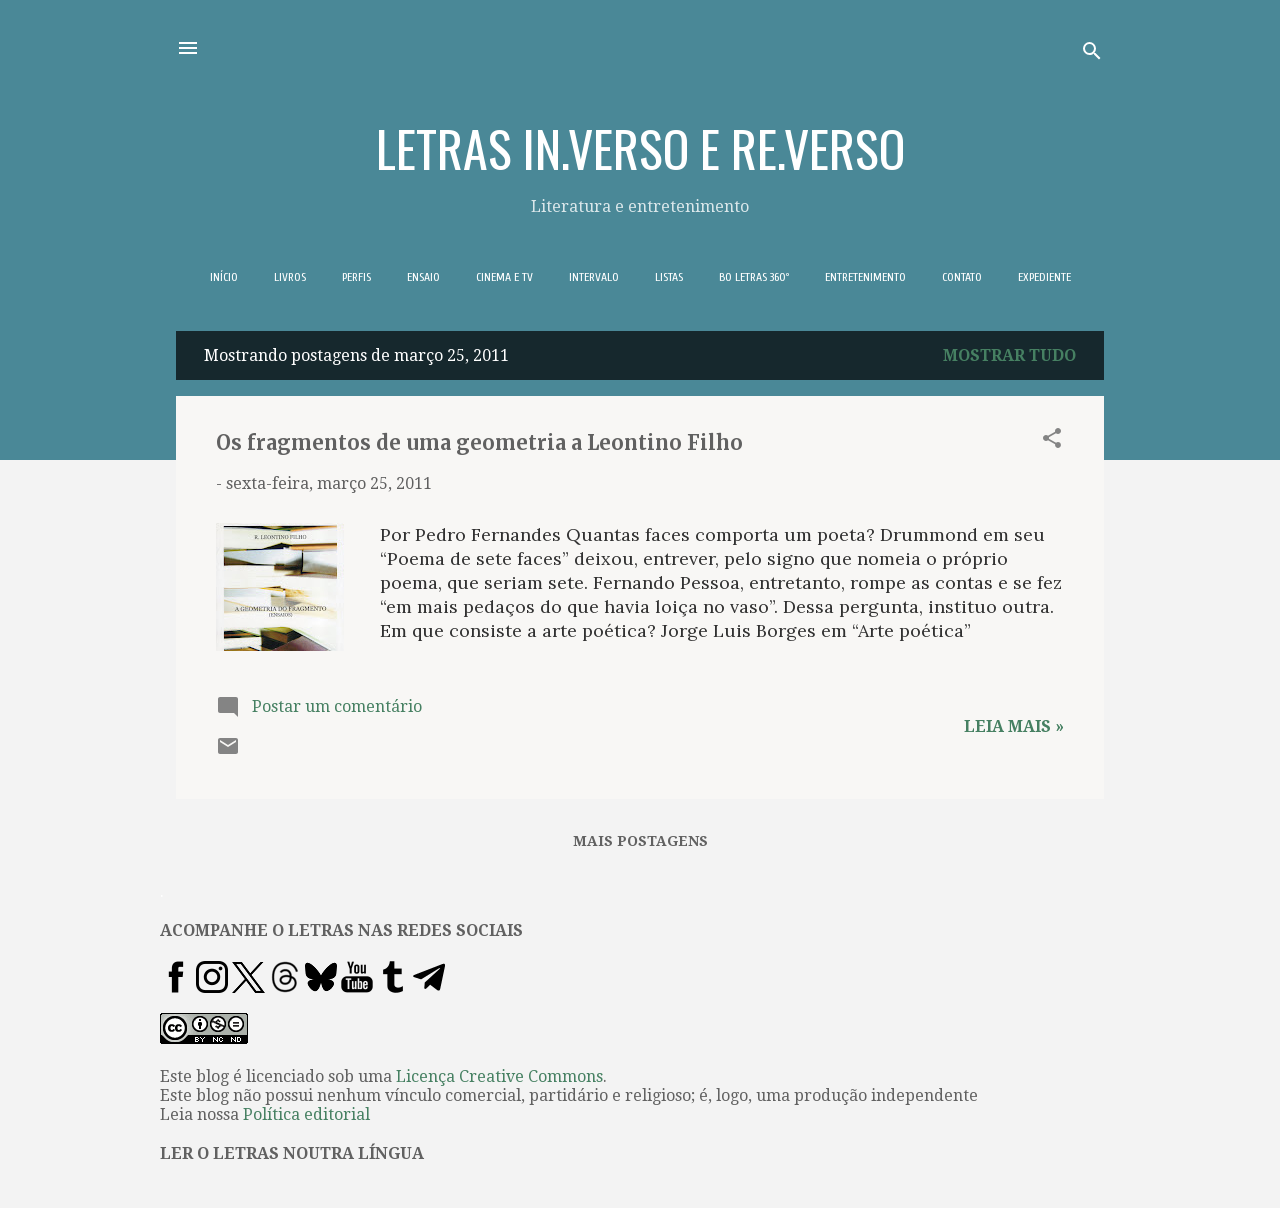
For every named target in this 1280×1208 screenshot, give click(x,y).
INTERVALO (594, 277)
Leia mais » (1014, 726)
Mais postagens (640, 841)
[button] (1052, 441)
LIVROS (290, 277)
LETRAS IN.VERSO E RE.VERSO (640, 147)
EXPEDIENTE (1044, 277)
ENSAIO (423, 277)
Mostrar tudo (1009, 355)
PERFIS (356, 277)
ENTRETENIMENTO (865, 277)
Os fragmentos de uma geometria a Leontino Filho (479, 442)
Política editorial (306, 1114)
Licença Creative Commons (499, 1076)
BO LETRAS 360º (754, 277)
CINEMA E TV (504, 277)
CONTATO (962, 277)
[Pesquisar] (1092, 54)
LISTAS (669, 277)
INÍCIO (224, 277)
